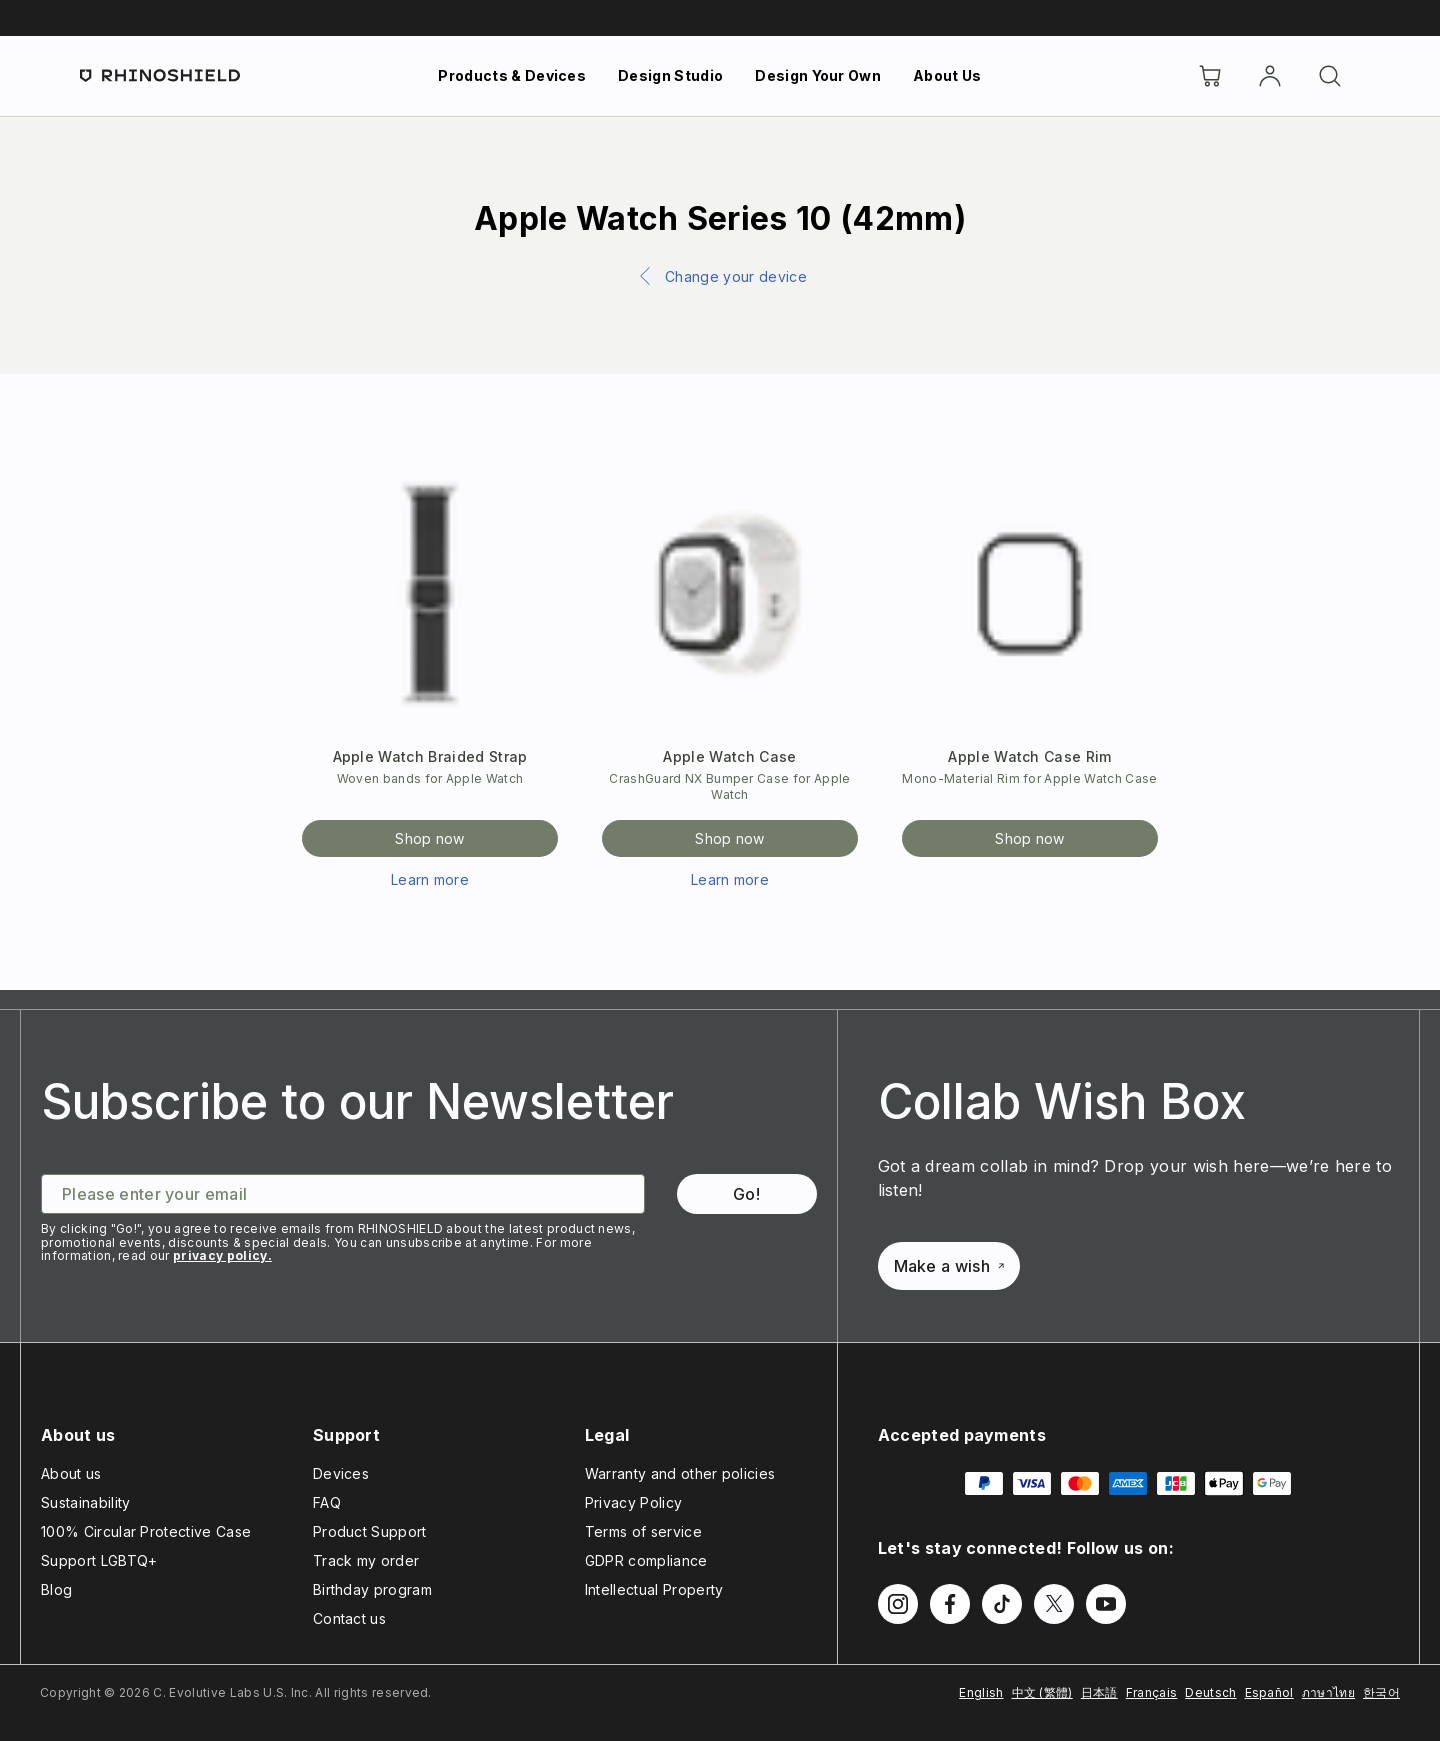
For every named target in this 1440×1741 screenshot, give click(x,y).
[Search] (1330, 76)
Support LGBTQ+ (99, 1560)
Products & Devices (512, 75)
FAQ (327, 1502)
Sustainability (85, 1502)
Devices (341, 1473)
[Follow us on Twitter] (1054, 1604)
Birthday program (372, 1589)
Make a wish (949, 1266)
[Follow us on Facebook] (950, 1604)
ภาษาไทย (1328, 1692)
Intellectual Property (654, 1589)
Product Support (370, 1531)
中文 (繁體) (1042, 1692)
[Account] (1270, 76)
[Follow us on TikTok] (1002, 1604)
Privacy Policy (633, 1502)
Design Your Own (818, 75)
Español (1269, 1692)
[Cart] (1210, 76)
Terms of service (643, 1531)
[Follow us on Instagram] (898, 1604)
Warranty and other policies (680, 1473)
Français (1152, 1692)
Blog (56, 1589)
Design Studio (670, 75)
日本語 (1099, 1692)
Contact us (349, 1618)
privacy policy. (222, 1255)
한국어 (1381, 1692)
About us (71, 1473)
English (981, 1692)
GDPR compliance (646, 1560)
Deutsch (1210, 1692)
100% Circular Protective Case (146, 1531)
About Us (947, 75)
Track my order (366, 1560)
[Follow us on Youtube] (1106, 1604)
